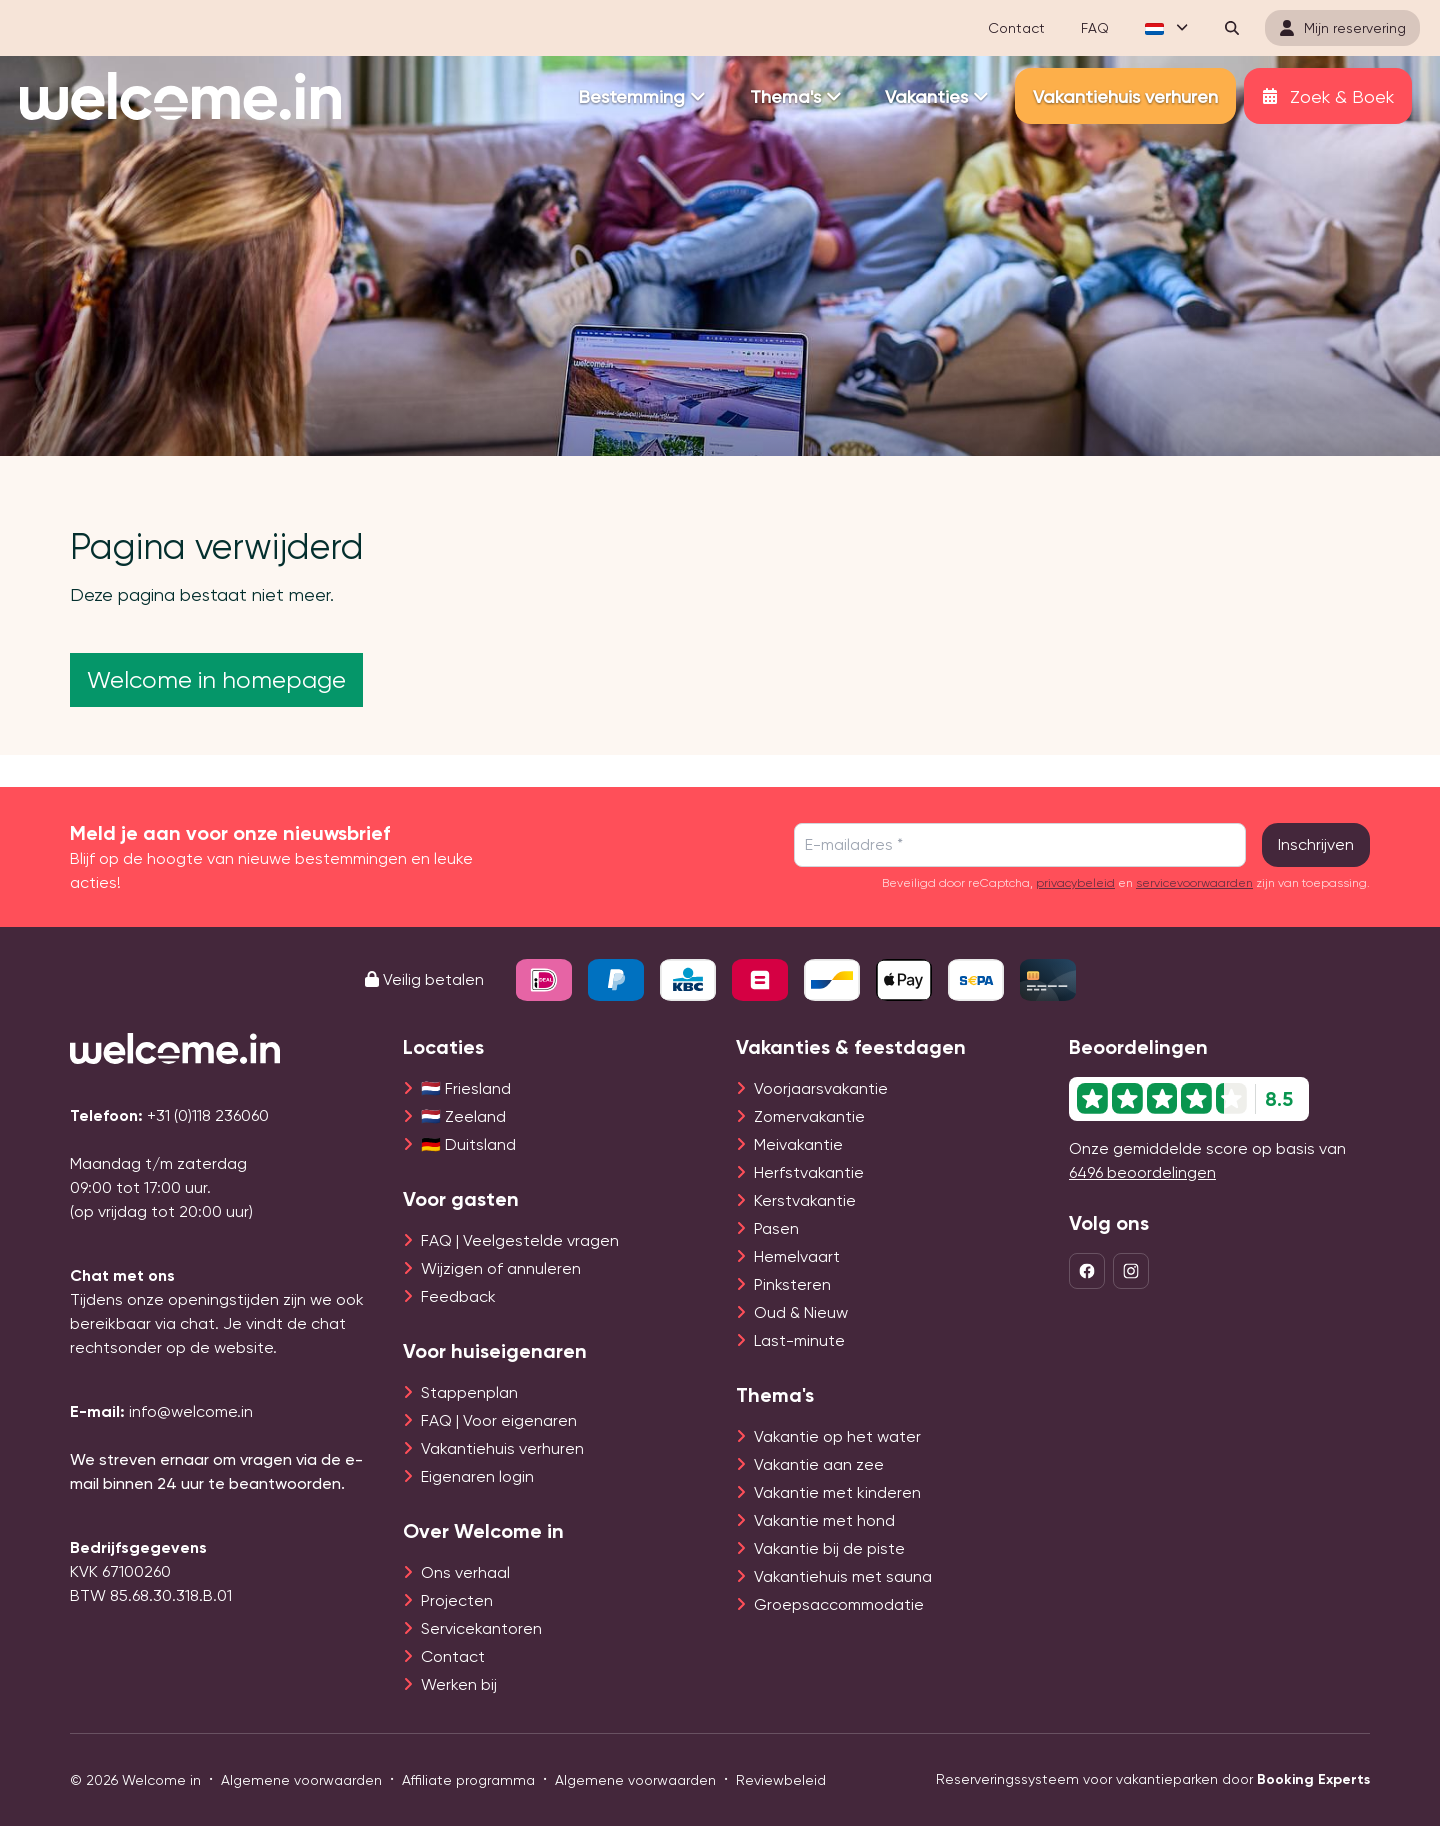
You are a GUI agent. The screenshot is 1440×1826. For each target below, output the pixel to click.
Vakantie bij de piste (829, 1548)
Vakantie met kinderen (837, 1492)
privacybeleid (1075, 883)
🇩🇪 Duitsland (468, 1144)
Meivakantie (798, 1144)
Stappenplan (469, 1392)
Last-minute (799, 1340)
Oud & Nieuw (801, 1312)
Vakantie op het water (837, 1436)
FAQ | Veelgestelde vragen (520, 1240)
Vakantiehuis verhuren (502, 1448)
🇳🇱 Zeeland (463, 1116)
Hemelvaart (797, 1256)
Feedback (458, 1296)
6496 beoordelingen (1142, 1172)
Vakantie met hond (824, 1520)
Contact (453, 1656)
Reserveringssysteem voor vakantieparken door (1153, 1779)
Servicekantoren (481, 1628)
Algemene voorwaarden (301, 1780)
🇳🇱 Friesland (466, 1088)
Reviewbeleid (781, 1780)
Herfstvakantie (809, 1172)
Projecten (457, 1600)
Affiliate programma (468, 1780)
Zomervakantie (809, 1116)
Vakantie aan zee (819, 1464)
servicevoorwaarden (1194, 883)
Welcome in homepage (216, 680)
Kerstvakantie (805, 1200)
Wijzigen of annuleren (501, 1268)
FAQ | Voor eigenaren (499, 1420)
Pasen (776, 1228)
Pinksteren (792, 1284)
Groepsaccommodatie (839, 1604)
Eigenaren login (477, 1476)
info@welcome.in (191, 1411)
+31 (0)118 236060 (208, 1115)
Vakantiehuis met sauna (843, 1576)
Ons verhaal (465, 1572)
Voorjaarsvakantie (821, 1088)
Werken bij (459, 1684)
